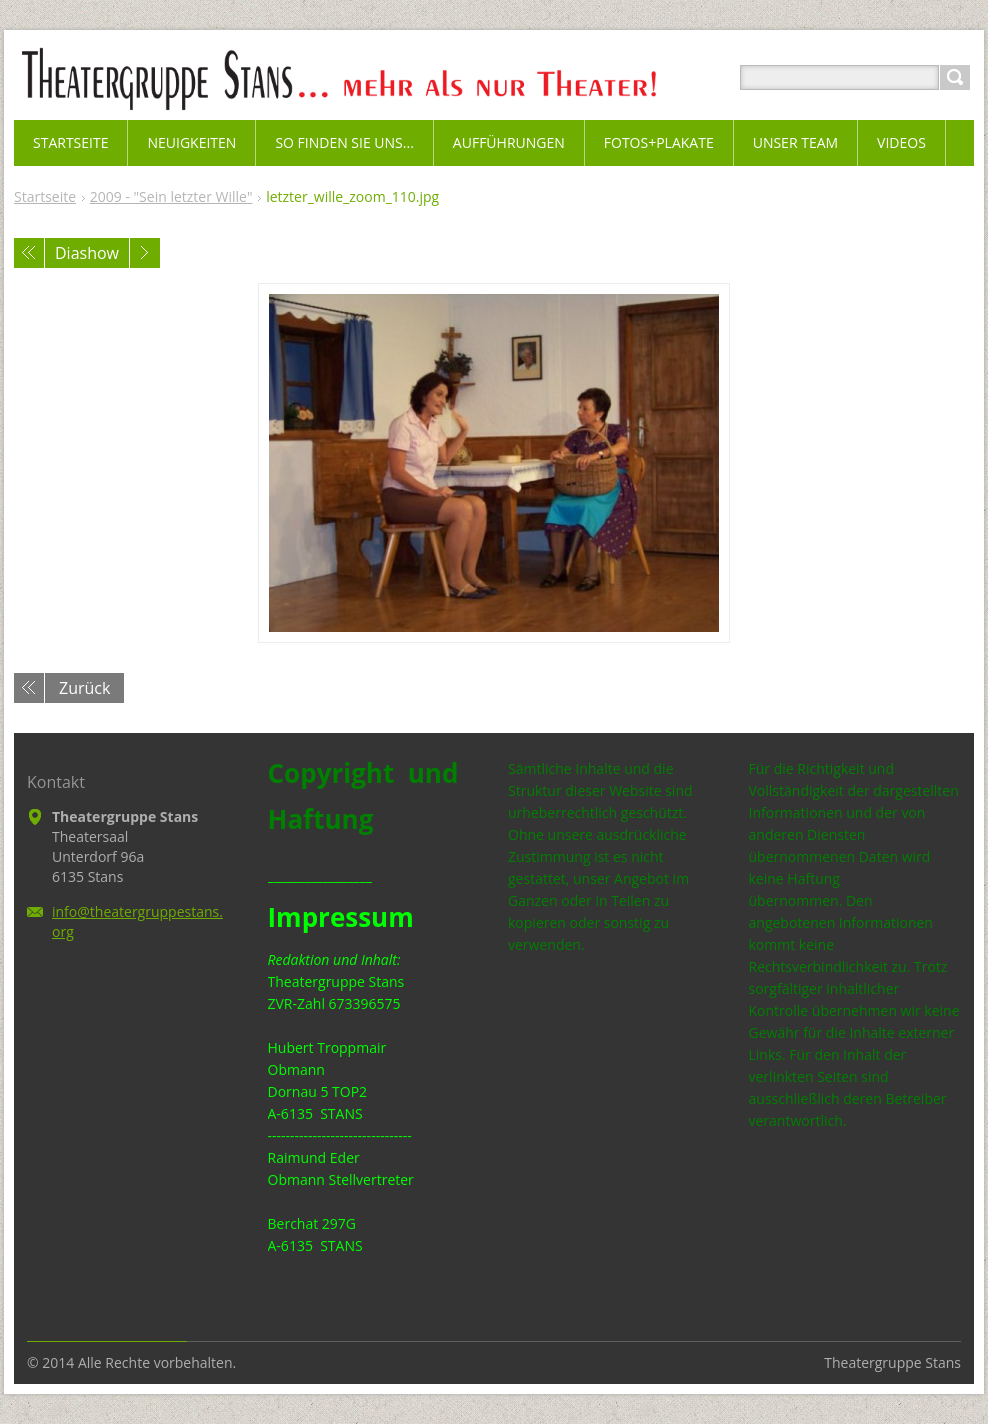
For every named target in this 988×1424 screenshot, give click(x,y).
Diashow (87, 253)
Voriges (29, 253)
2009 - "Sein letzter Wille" (171, 196)
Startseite (45, 196)
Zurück (84, 688)
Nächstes (145, 253)
